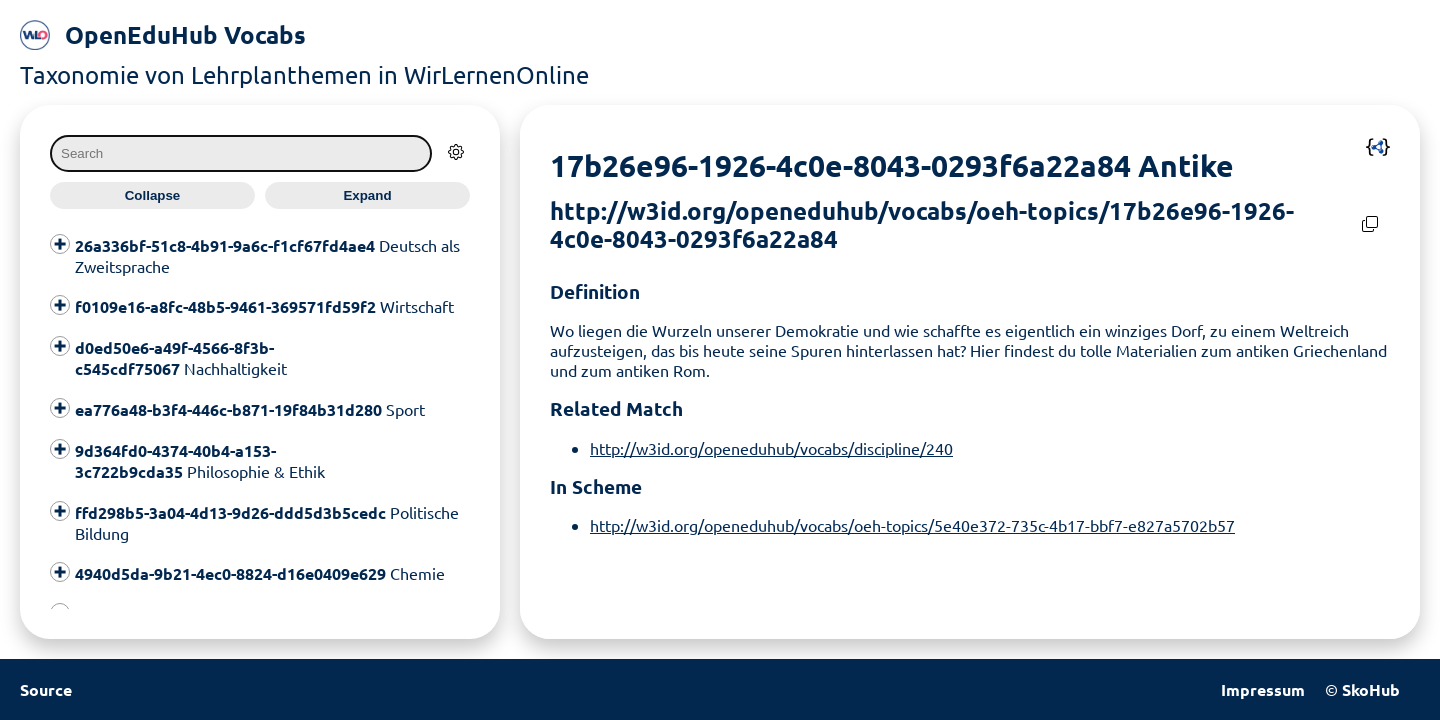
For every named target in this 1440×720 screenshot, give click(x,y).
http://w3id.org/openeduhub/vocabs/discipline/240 (771, 448)
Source (46, 689)
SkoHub (1371, 689)
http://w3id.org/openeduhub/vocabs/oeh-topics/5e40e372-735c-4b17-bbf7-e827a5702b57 (912, 525)
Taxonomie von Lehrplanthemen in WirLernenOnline (304, 74)
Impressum (1263, 689)
